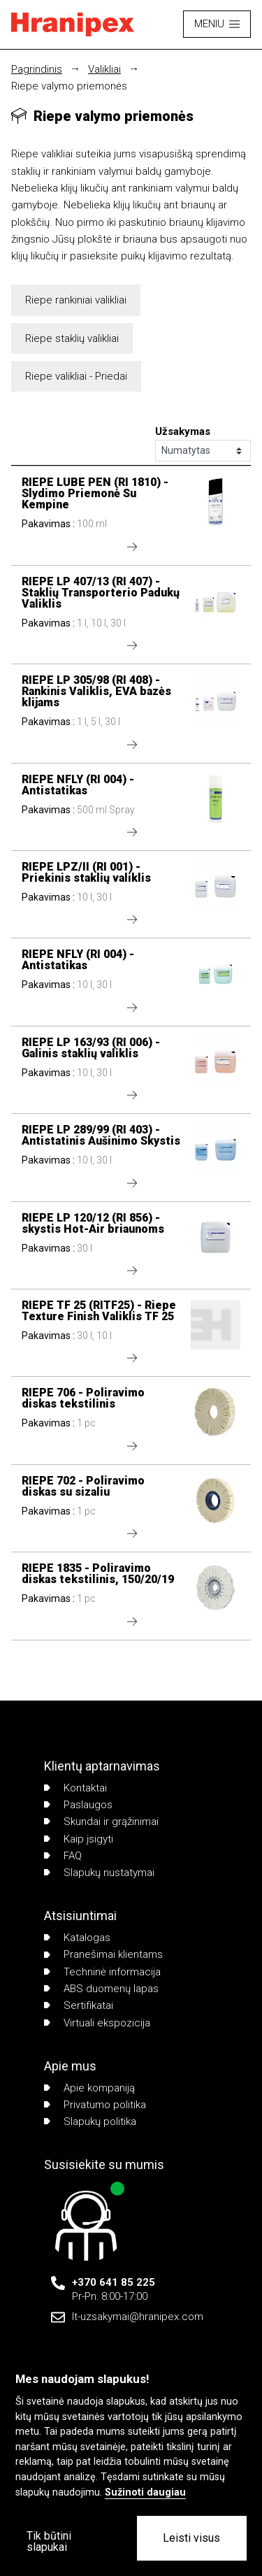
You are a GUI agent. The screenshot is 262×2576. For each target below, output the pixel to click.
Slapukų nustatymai (99, 1872)
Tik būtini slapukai (49, 2541)
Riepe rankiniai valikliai (75, 300)
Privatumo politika (95, 2104)
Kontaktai (75, 1788)
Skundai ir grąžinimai (101, 1821)
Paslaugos (78, 1804)
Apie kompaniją (89, 2088)
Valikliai (104, 69)
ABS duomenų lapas (101, 1988)
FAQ (63, 1855)
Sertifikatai (78, 2005)
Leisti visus (191, 2538)
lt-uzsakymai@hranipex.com (137, 2316)
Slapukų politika (90, 2121)
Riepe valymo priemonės (69, 86)
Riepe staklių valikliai (72, 338)
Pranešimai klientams (103, 1954)
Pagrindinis (36, 69)
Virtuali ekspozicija (97, 2023)
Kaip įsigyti (78, 1839)
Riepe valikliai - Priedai (76, 376)
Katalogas (77, 1937)
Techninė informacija (102, 1972)
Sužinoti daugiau (145, 2492)
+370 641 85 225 (113, 2282)
